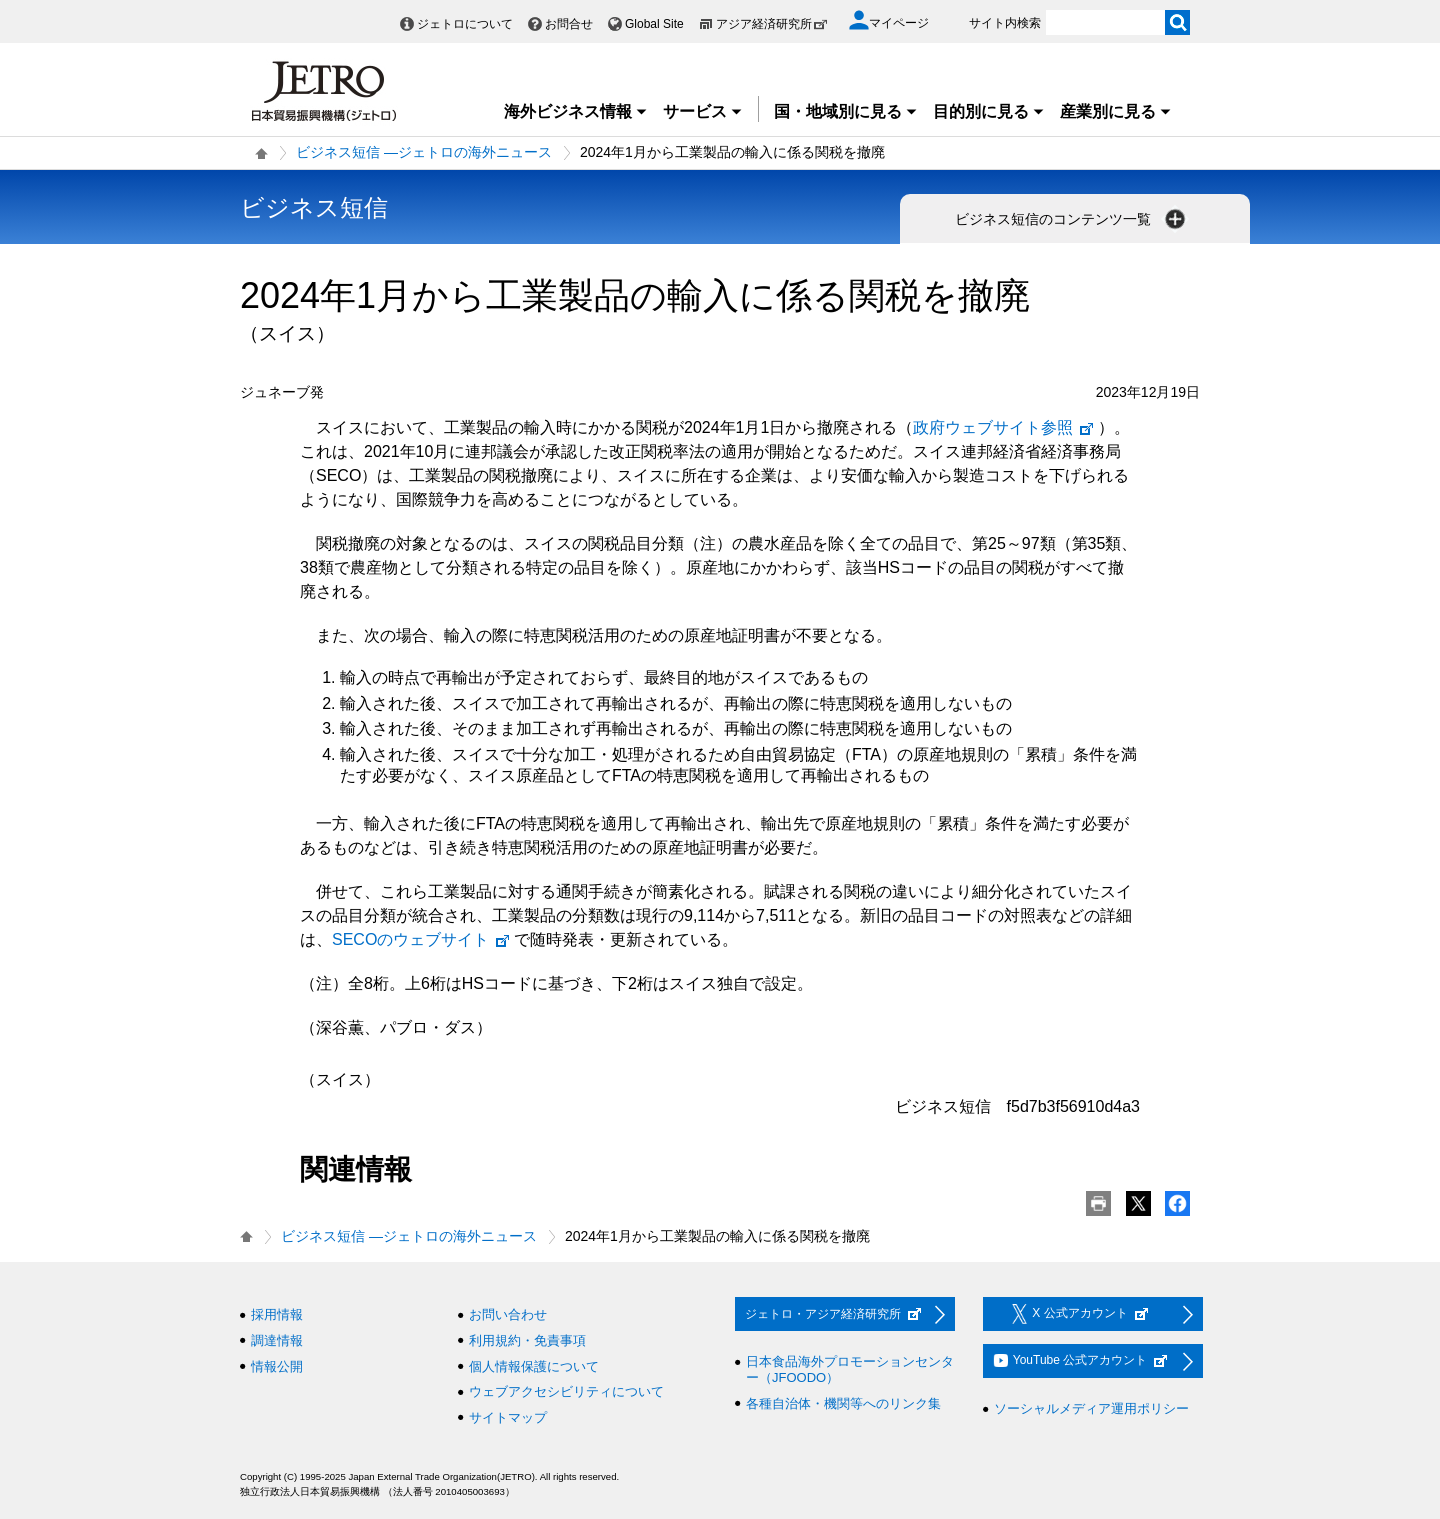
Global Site (654, 24)
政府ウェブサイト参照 (1004, 427)
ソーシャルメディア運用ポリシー (1091, 1408)
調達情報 (277, 1340)
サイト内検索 (1005, 23)
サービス (703, 111)
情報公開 (277, 1366)
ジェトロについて (465, 24)
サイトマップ (508, 1417)
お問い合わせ (508, 1314)
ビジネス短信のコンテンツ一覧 (1072, 219)
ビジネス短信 (314, 207)
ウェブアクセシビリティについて (566, 1391)
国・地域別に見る (846, 111)
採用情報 (277, 1314)
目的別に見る (989, 111)
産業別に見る (1116, 111)
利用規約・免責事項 (527, 1340)
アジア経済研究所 (772, 24)
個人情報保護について (534, 1366)
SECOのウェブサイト (421, 939)
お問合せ (569, 24)
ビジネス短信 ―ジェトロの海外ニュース (424, 152)
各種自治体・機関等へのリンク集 (843, 1403)
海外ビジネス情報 (576, 111)
